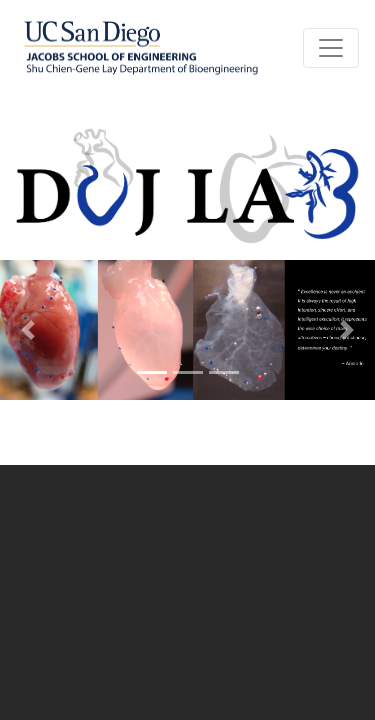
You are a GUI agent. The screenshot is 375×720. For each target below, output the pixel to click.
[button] (28, 330)
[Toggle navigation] (331, 48)
